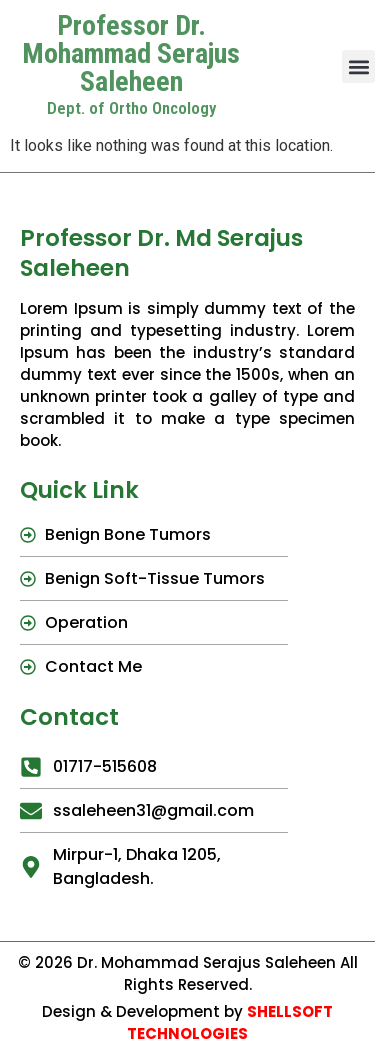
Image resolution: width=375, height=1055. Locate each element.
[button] (358, 66)
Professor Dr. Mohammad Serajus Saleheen (131, 53)
